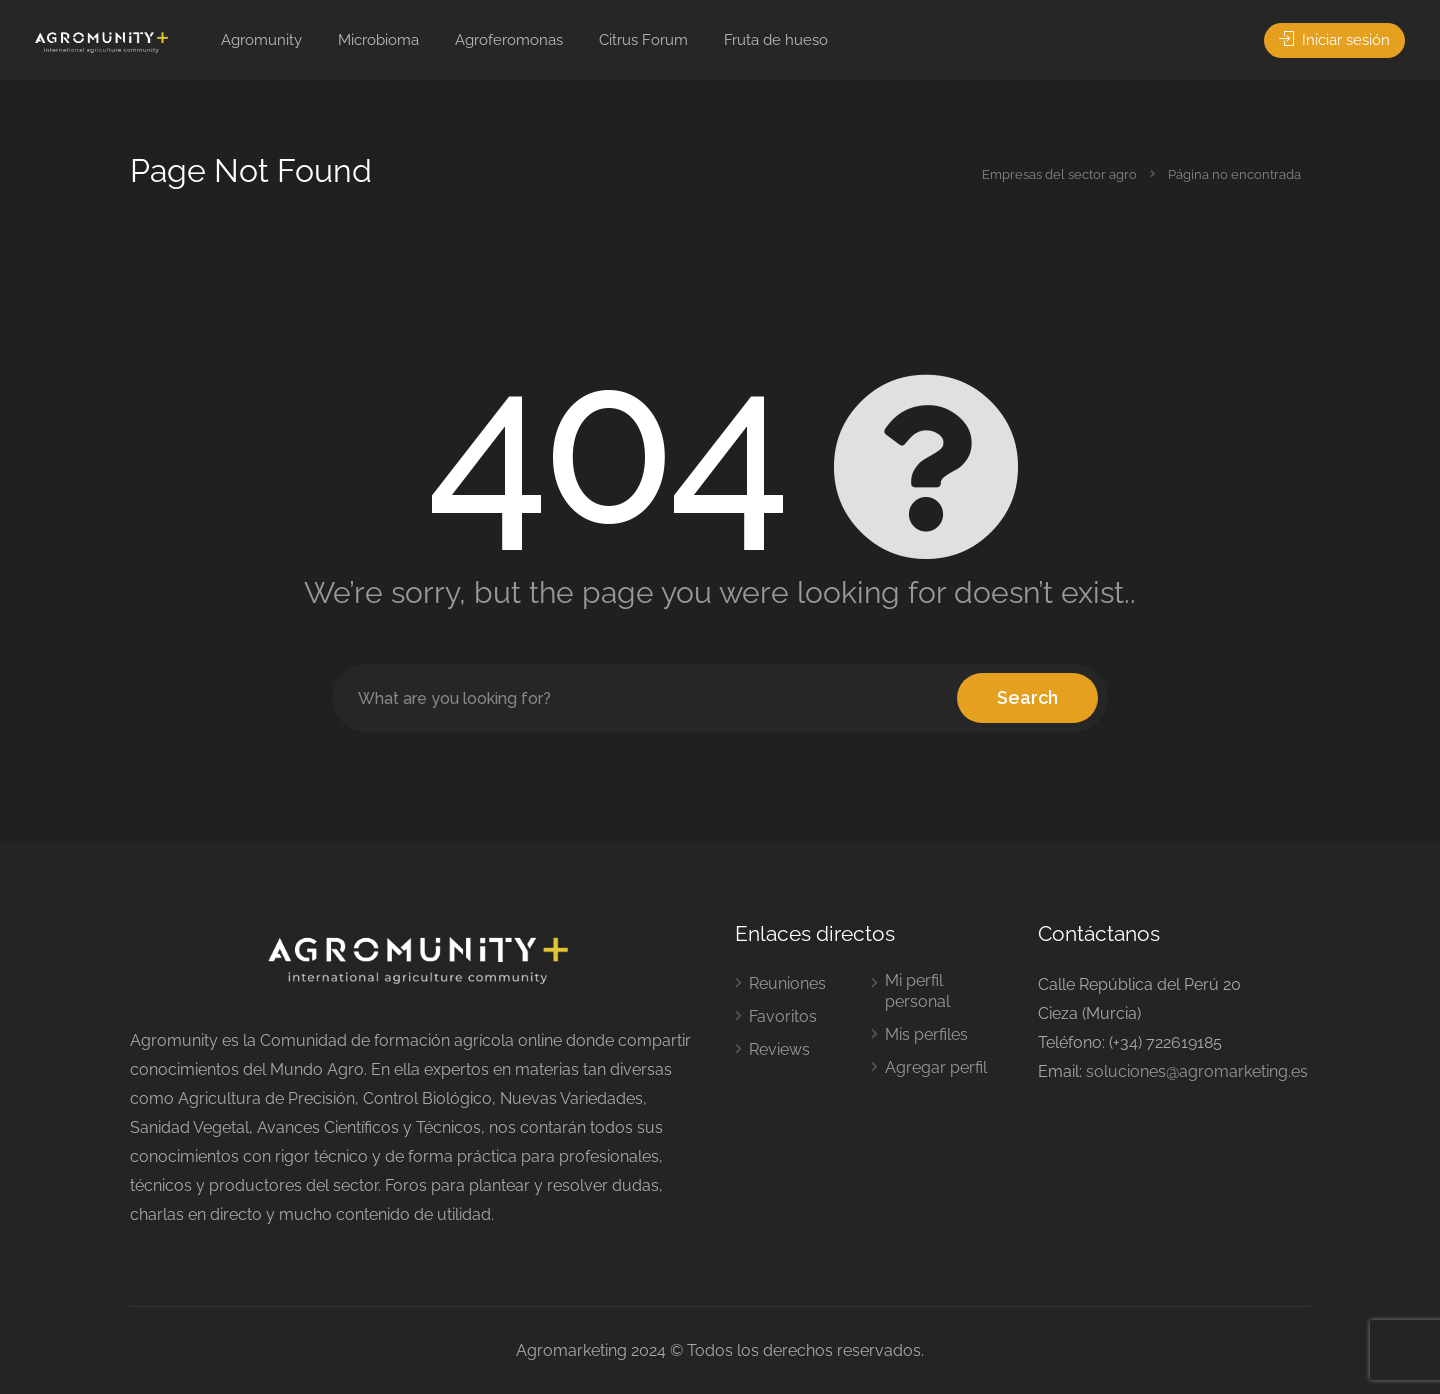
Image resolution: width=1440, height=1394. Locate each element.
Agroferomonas (509, 40)
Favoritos (783, 1016)
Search (1027, 697)
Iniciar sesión (1334, 40)
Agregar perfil (936, 1067)
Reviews (779, 1049)
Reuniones (787, 983)
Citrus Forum (643, 40)
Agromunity (261, 40)
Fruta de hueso (776, 40)
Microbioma (378, 40)
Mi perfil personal (917, 991)
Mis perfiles (926, 1034)
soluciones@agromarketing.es (1197, 1071)
